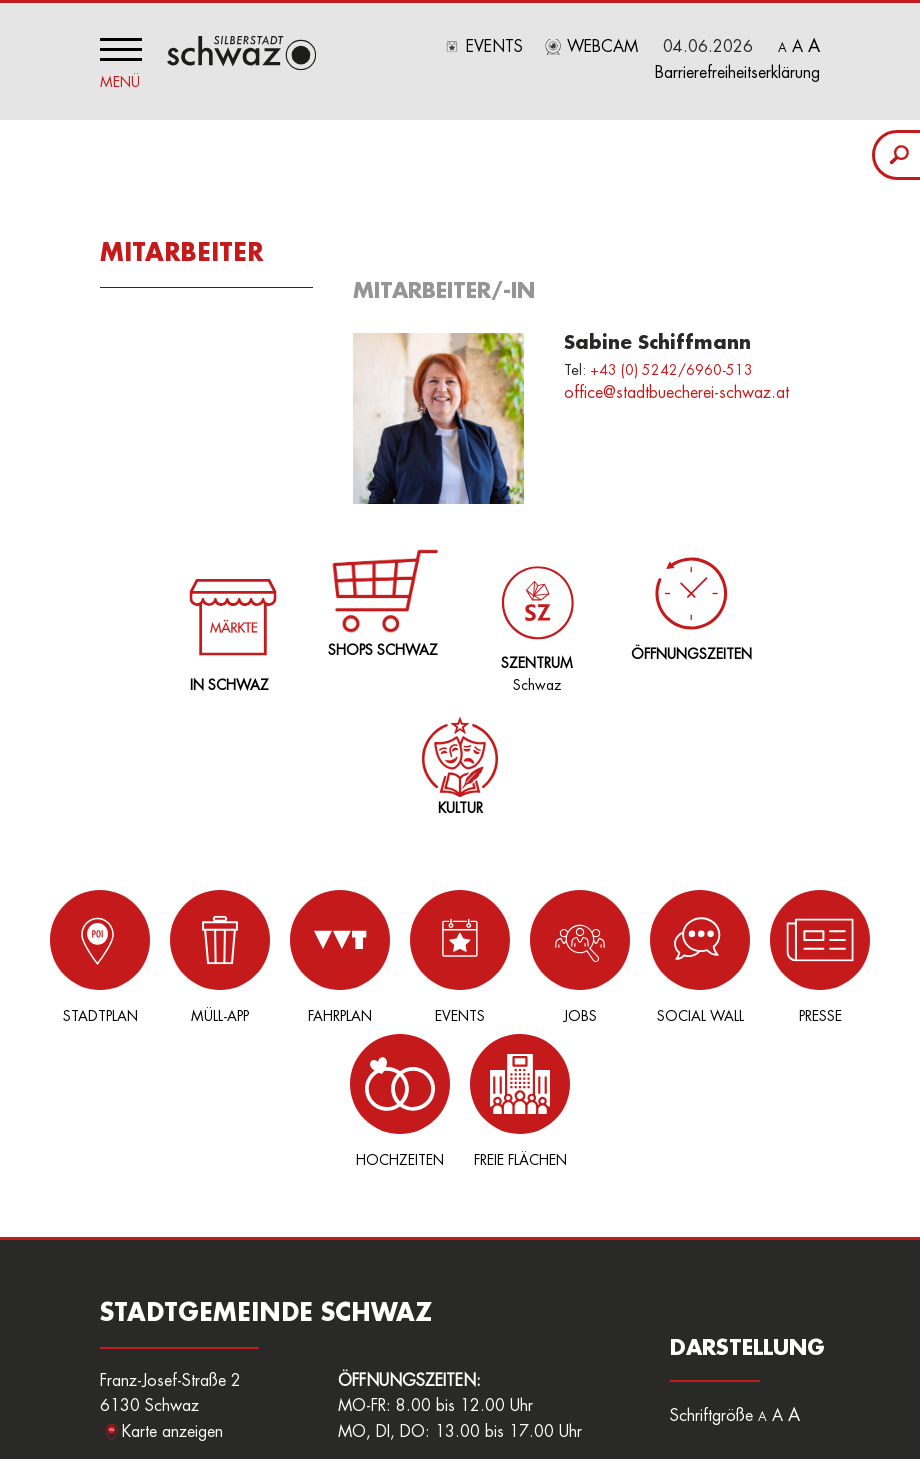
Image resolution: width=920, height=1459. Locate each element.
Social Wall (570, 951)
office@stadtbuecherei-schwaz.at (676, 388)
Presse (670, 951)
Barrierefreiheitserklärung (737, 73)
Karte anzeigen (172, 1283)
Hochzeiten (770, 951)
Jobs (470, 951)
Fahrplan (270, 951)
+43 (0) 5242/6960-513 (671, 364)
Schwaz (533, 608)
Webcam (602, 47)
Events (494, 47)
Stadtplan (70, 951)
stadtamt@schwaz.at (217, 1372)
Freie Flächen (870, 951)
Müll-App (170, 951)
